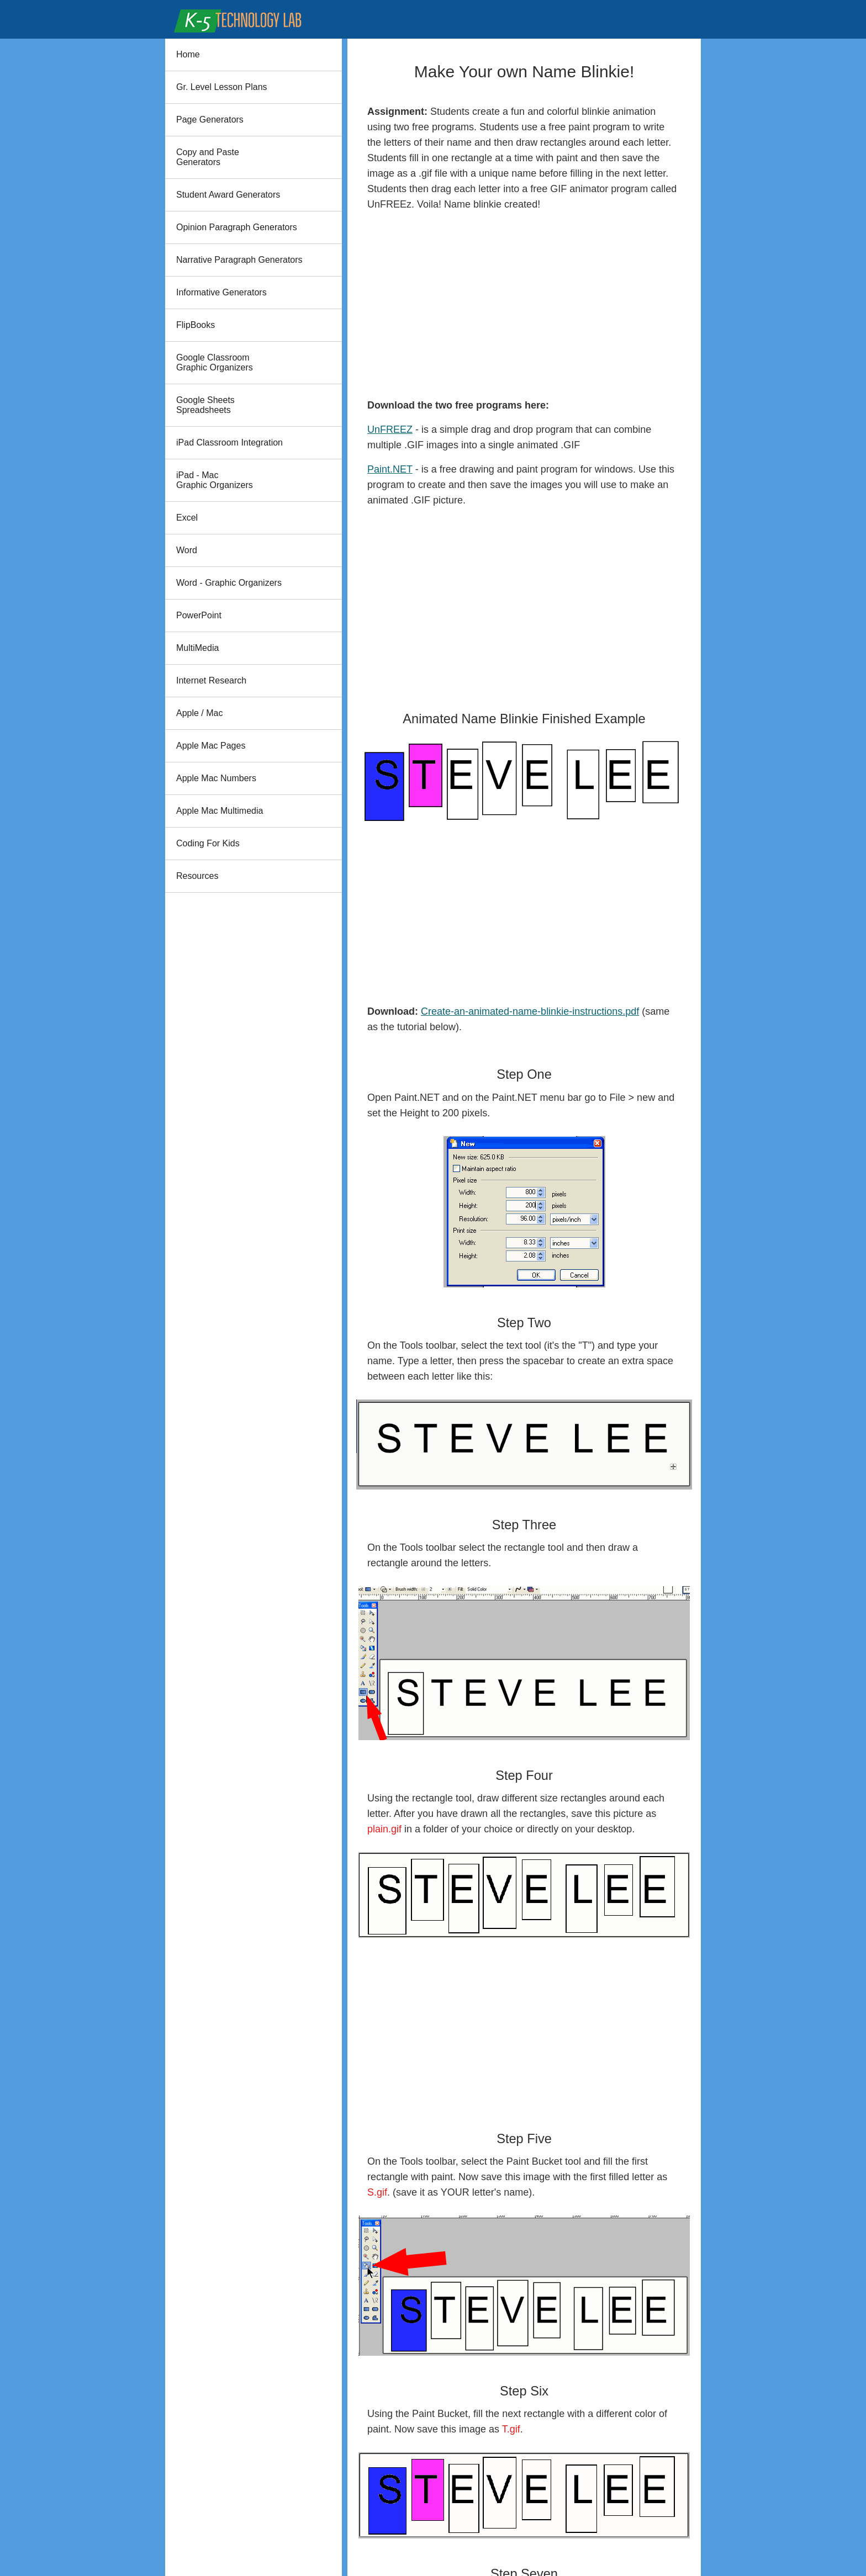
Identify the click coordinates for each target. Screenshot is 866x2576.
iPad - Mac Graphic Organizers (214, 480)
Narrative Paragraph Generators (239, 259)
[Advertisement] (524, 304)
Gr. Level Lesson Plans (221, 87)
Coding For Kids (208, 843)
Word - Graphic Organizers (229, 582)
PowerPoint (198, 615)
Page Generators (210, 119)
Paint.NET (390, 469)
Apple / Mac (199, 713)
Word (186, 550)
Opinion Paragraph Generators (236, 227)
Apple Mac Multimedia (219, 810)
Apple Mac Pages (210, 745)
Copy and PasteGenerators (207, 157)
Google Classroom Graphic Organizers (214, 362)
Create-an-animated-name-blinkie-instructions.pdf (530, 1011)
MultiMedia (197, 648)
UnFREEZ (390, 429)
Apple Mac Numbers (216, 778)
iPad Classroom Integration (229, 442)
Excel (187, 517)
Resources (197, 876)
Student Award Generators (228, 194)
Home (188, 54)
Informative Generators (221, 292)
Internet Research (211, 680)
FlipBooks (195, 325)
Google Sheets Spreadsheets (205, 405)
